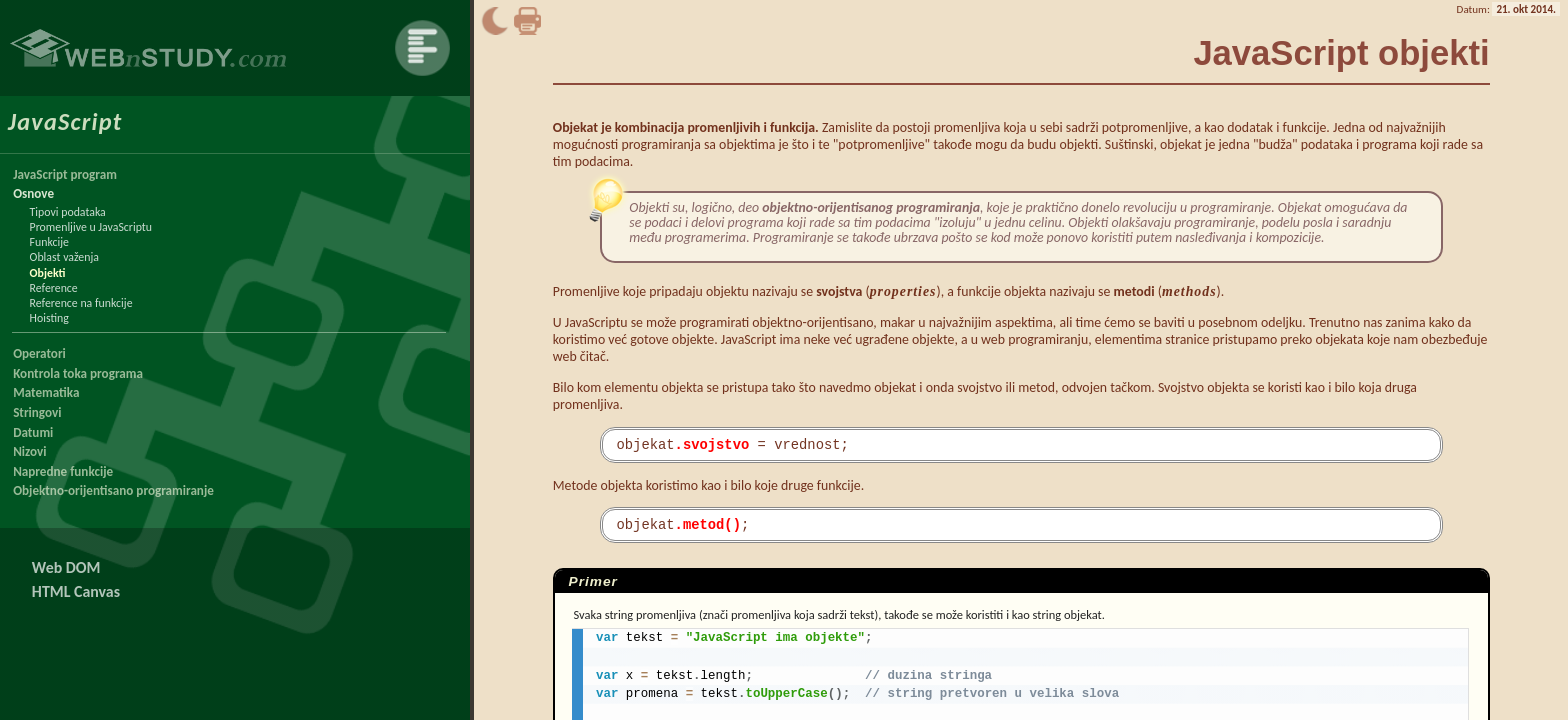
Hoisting (49, 318)
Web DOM (66, 567)
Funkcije (49, 242)
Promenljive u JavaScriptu (91, 227)
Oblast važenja (64, 257)
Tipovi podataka (68, 212)
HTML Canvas (76, 591)
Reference (54, 288)
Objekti (48, 273)
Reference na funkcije (81, 303)
